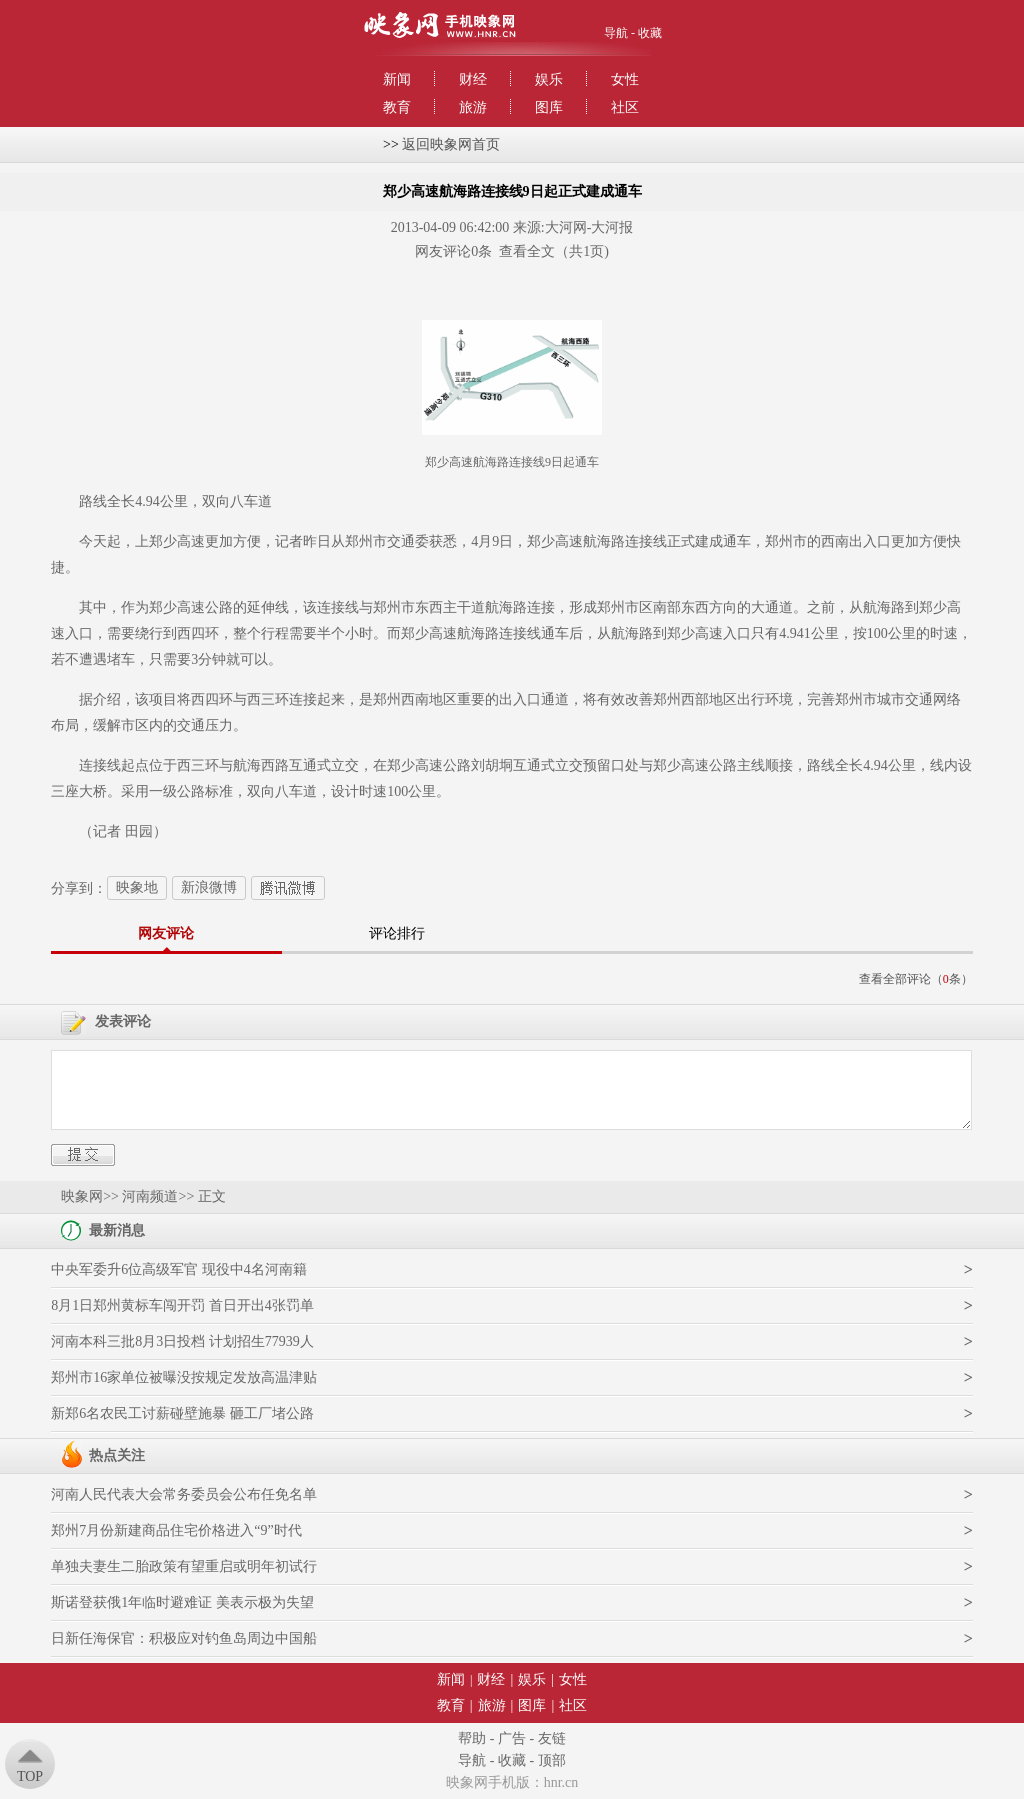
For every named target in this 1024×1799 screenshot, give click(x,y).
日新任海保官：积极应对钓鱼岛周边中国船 (184, 1638)
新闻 (397, 79)
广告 (512, 1738)
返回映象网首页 (451, 144)
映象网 (82, 1196)
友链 (552, 1738)
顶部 (552, 1760)
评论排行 (397, 933)
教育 (397, 107)
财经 (473, 79)
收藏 (650, 33)
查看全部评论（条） (916, 979)
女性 (625, 79)
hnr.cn (561, 1782)
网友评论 (166, 933)
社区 (625, 107)
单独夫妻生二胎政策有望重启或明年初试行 (184, 1566)
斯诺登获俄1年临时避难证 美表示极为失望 (182, 1602)
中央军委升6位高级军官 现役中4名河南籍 (179, 1269)
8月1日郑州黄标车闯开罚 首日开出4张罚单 (182, 1305)
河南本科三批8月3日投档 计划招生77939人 (182, 1341)
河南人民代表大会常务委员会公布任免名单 (184, 1494)
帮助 (472, 1738)
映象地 (137, 887)
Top (30, 1776)
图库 (549, 107)
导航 (616, 33)
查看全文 (527, 251)
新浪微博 (209, 887)
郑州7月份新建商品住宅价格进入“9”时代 (176, 1530)
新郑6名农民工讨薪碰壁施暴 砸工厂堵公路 (182, 1413)
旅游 (473, 107)
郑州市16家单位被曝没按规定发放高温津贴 (184, 1377)
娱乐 (549, 79)
